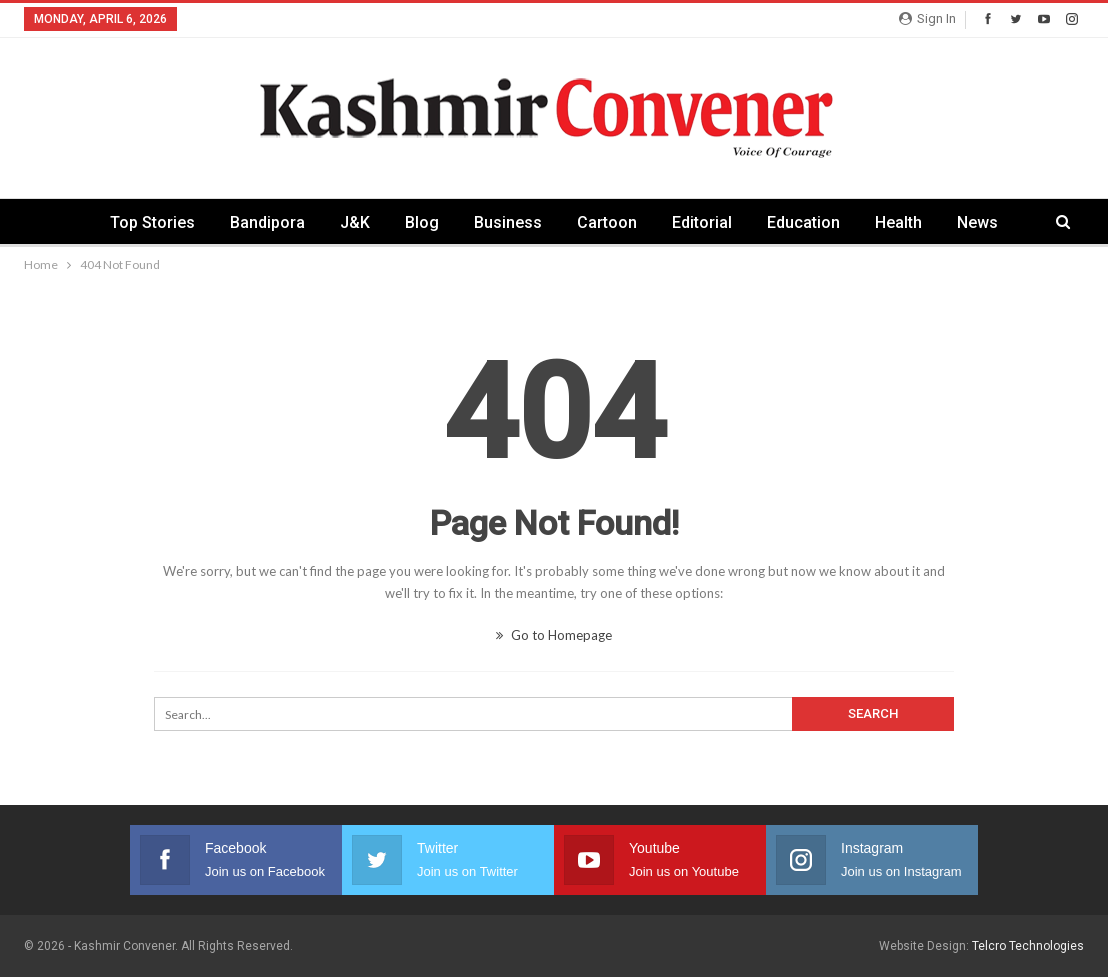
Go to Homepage (554, 635)
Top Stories (152, 222)
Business (508, 222)
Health (898, 222)
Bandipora (267, 222)
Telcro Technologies (1028, 946)
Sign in (927, 18)
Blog (422, 222)
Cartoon (607, 222)
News (977, 222)
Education (803, 222)
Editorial (702, 222)
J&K (355, 222)
